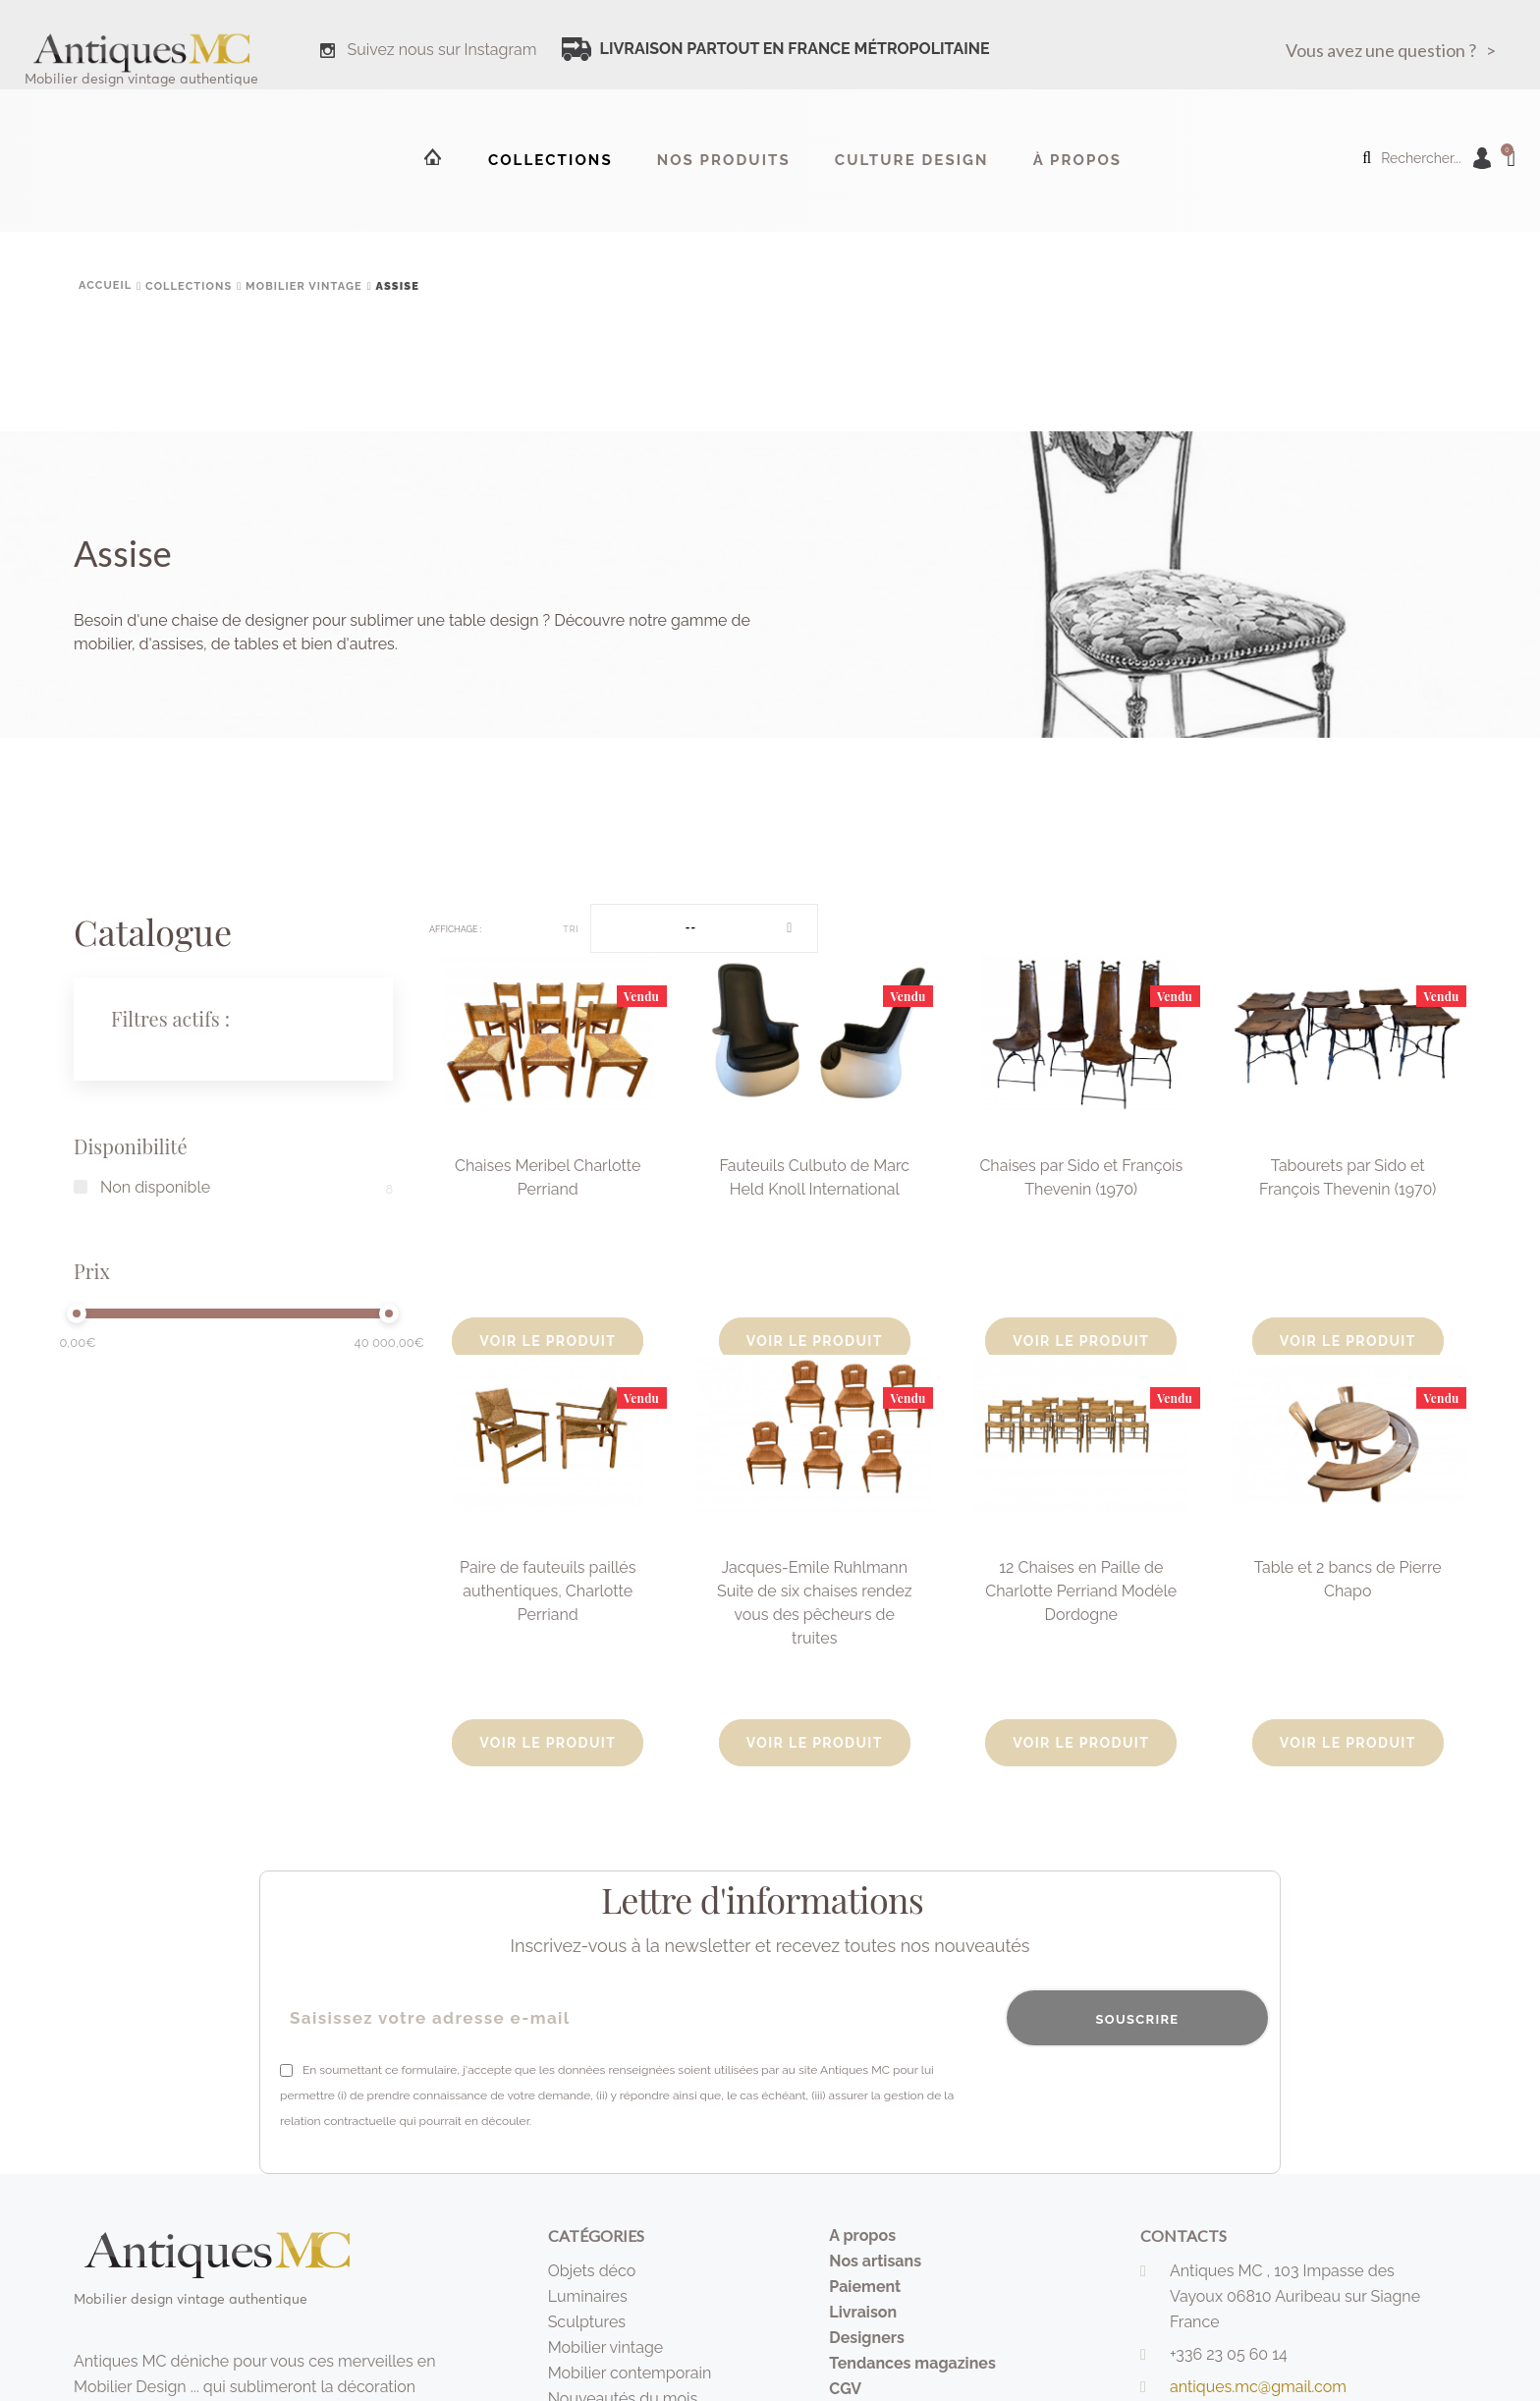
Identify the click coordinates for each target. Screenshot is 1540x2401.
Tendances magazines (912, 2363)
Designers (867, 2337)
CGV (845, 2388)
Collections (550, 160)
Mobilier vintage (606, 2347)
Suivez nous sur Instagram (442, 49)
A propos (862, 2235)
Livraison (863, 2312)
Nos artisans (875, 2261)
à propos (1077, 160)
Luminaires (588, 2296)
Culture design (912, 160)
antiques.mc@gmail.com (1258, 2386)
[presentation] (1120, 2095)
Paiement (865, 2286)
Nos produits (724, 160)
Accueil (431, 156)
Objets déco (592, 2270)
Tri (570, 929)
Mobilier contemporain (630, 2373)
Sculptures (587, 2322)
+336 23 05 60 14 (1229, 2354)
